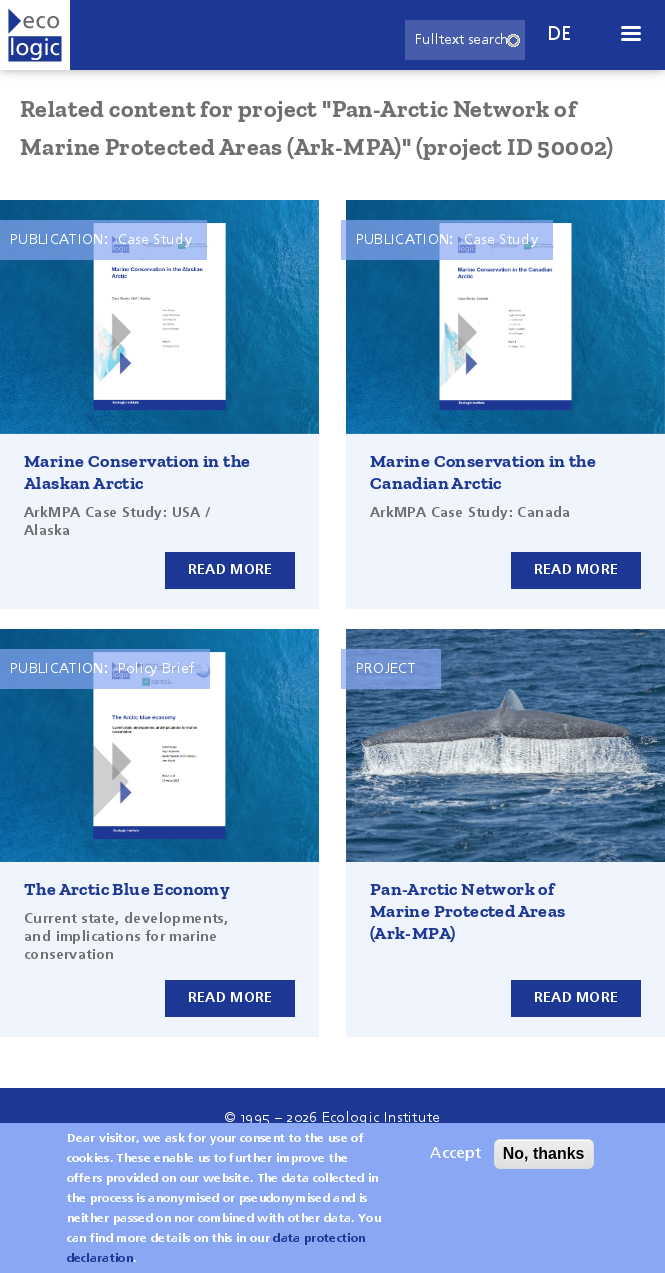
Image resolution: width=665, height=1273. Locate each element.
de (560, 34)
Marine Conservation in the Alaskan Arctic (137, 472)
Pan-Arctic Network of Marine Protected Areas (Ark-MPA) (468, 911)
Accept (455, 1166)
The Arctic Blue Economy (127, 889)
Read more (230, 570)
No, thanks (544, 1165)
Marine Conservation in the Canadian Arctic (483, 472)
